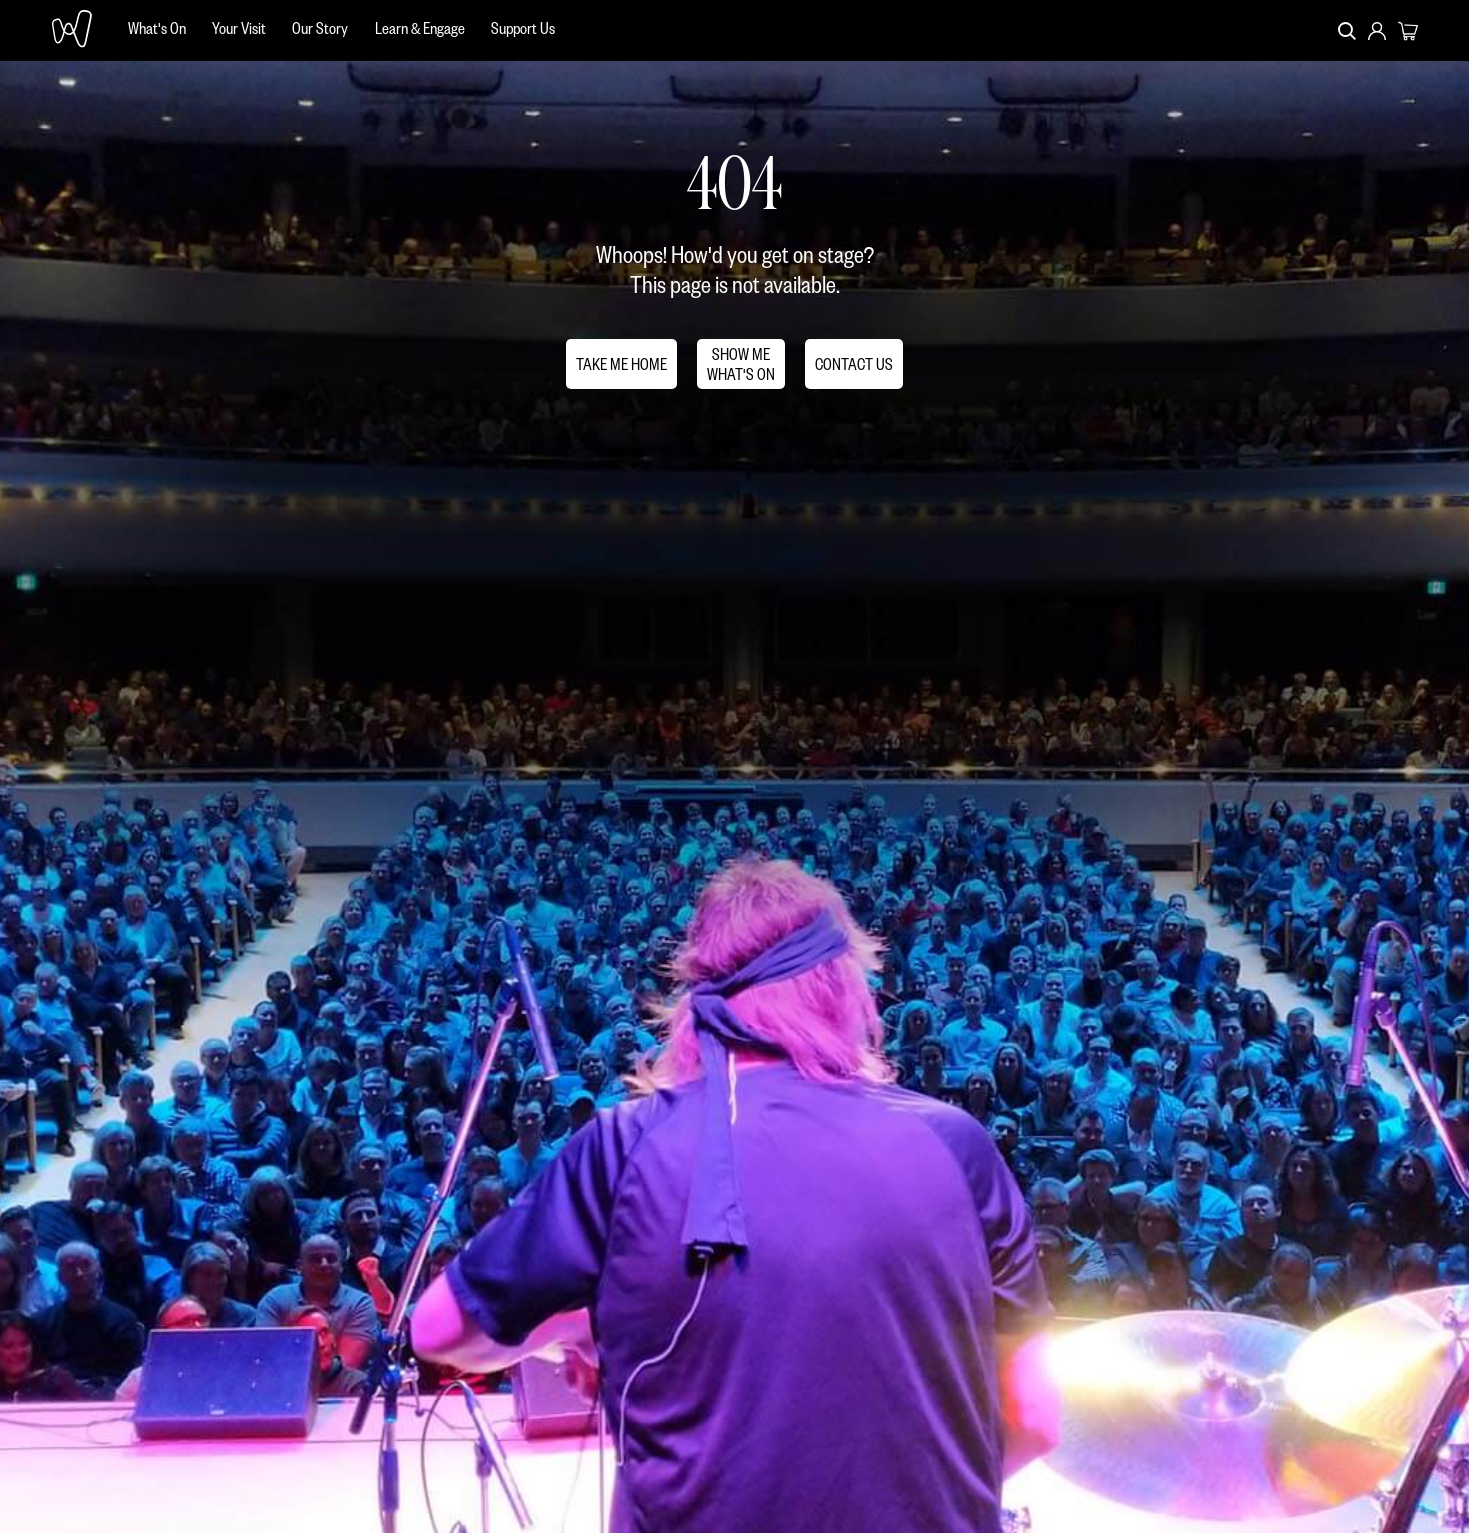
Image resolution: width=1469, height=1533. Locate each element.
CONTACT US (854, 363)
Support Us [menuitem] (523, 27)
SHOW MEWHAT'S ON (741, 363)
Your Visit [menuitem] (239, 27)
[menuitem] (157, 30)
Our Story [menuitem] (320, 27)
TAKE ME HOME (621, 363)
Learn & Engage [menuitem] (420, 27)
